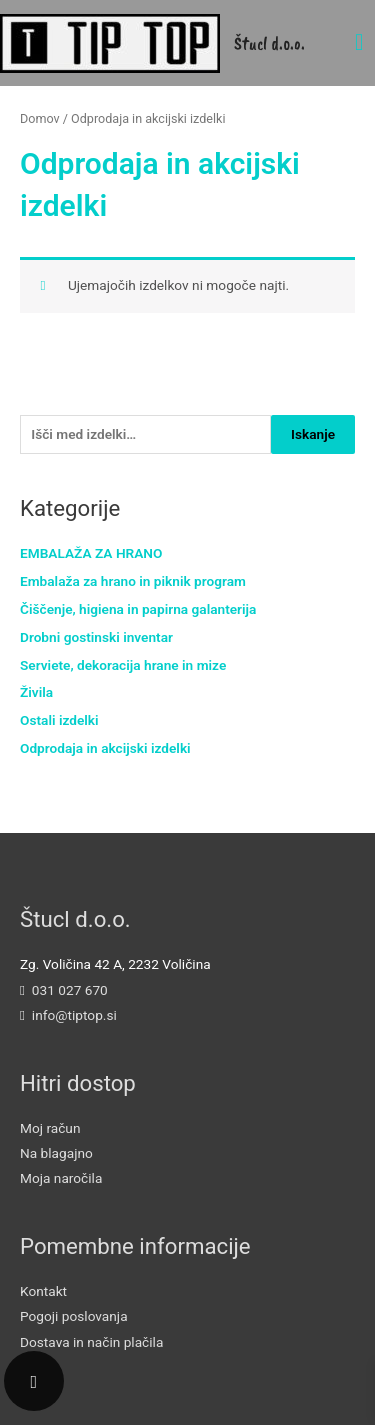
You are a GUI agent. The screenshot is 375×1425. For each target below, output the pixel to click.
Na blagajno (56, 1153)
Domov (40, 118)
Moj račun (50, 1128)
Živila (36, 692)
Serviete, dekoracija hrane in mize (123, 665)
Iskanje (313, 434)
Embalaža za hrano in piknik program (133, 581)
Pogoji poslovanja (74, 1316)
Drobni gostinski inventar (96, 637)
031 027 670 (70, 990)
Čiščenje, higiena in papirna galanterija (138, 609)
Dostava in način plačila (91, 1342)
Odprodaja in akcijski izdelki (105, 748)
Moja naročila (61, 1178)
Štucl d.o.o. (269, 42)
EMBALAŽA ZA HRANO (91, 553)
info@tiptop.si (74, 1015)
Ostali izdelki (59, 720)
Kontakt (43, 1291)
